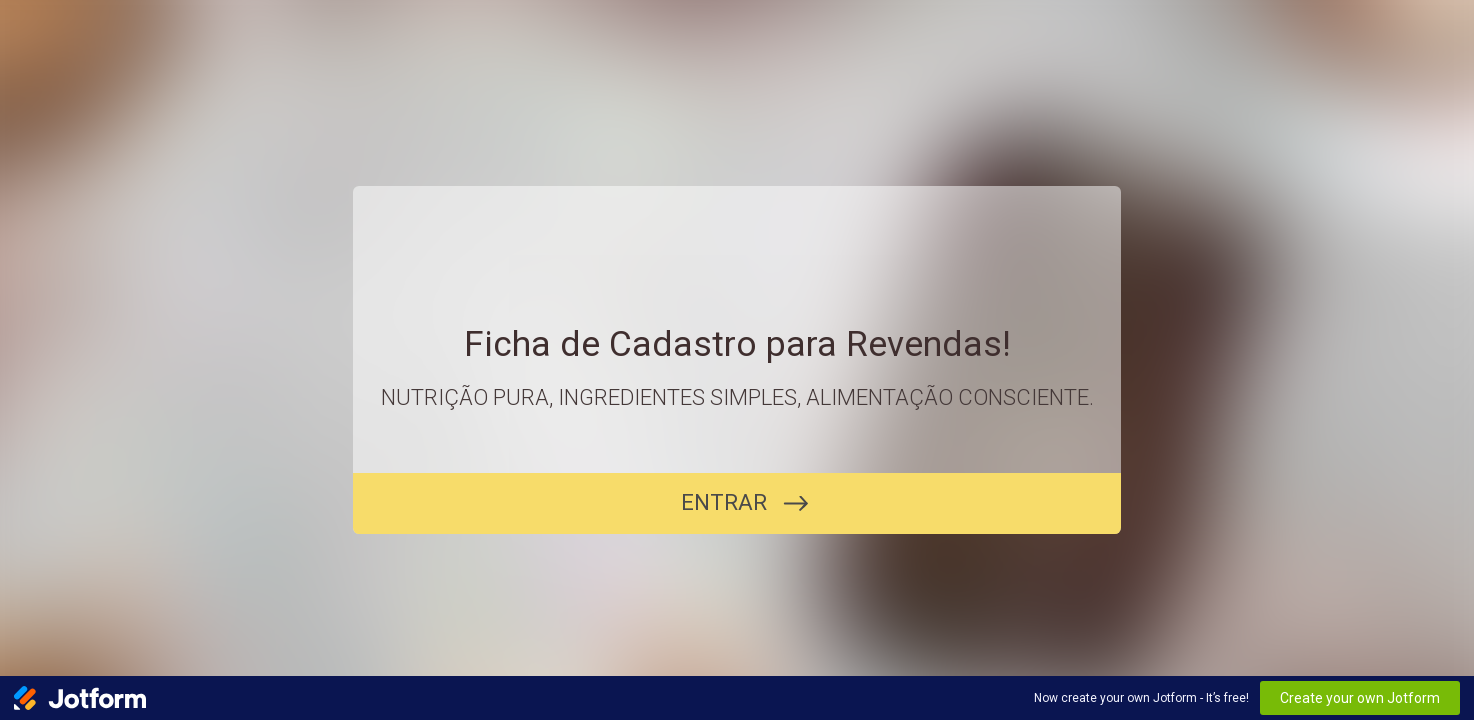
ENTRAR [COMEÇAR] (724, 502)
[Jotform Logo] (80, 698)
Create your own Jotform (1360, 698)
